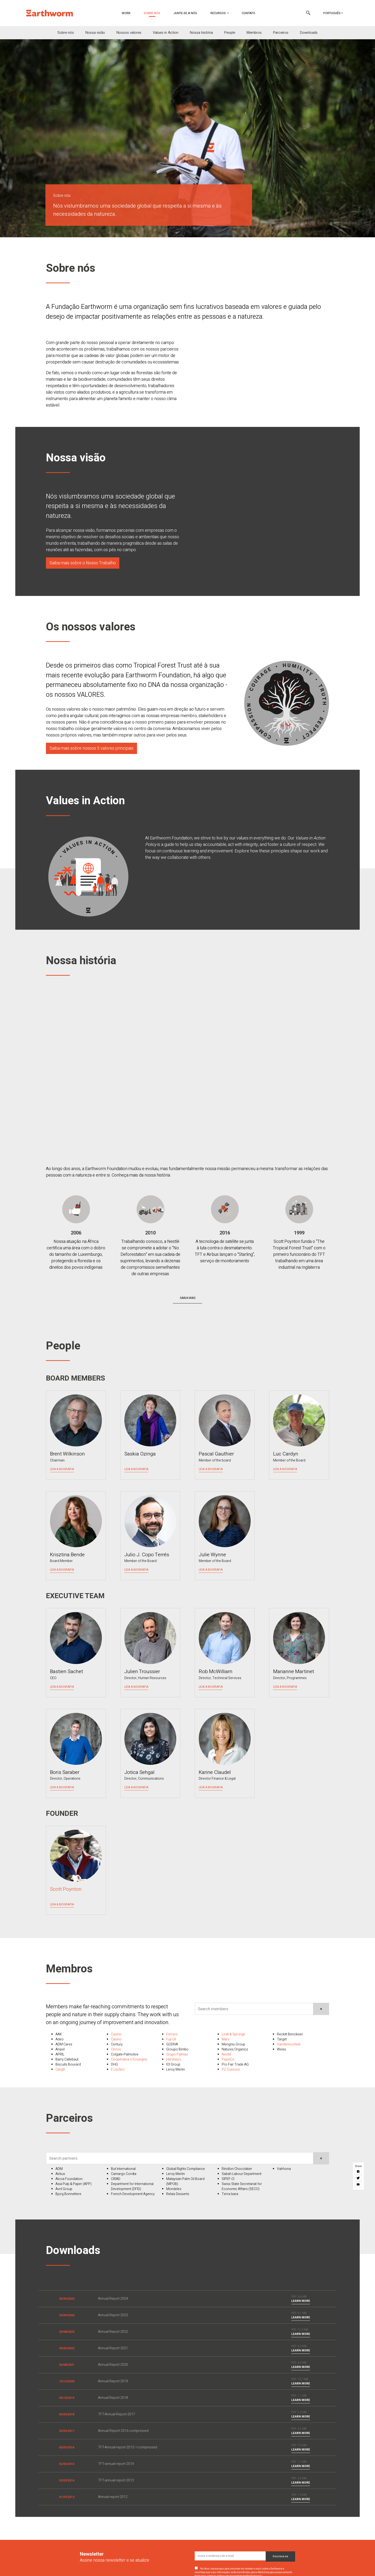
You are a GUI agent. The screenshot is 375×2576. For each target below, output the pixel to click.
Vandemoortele (289, 2044)
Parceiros (280, 32)
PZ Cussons (231, 2069)
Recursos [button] (218, 13)
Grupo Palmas (177, 2054)
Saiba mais (187, 1298)
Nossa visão (95, 32)
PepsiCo (228, 2059)
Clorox (116, 2049)
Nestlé (226, 2054)
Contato (248, 13)
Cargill (60, 2069)
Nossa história (201, 32)
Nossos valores (128, 32)
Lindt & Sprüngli (233, 2034)
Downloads (309, 32)
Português (332, 13)
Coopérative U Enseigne (129, 2059)
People (229, 32)
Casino (116, 2034)
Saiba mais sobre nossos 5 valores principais (91, 748)
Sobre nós (155, 12)
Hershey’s (173, 2059)
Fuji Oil (171, 2039)
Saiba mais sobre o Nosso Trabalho (83, 563)
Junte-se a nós (185, 13)
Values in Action (165, 32)
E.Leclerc (118, 2069)
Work (126, 13)
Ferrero (172, 2034)
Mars (225, 2039)
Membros (254, 32)
